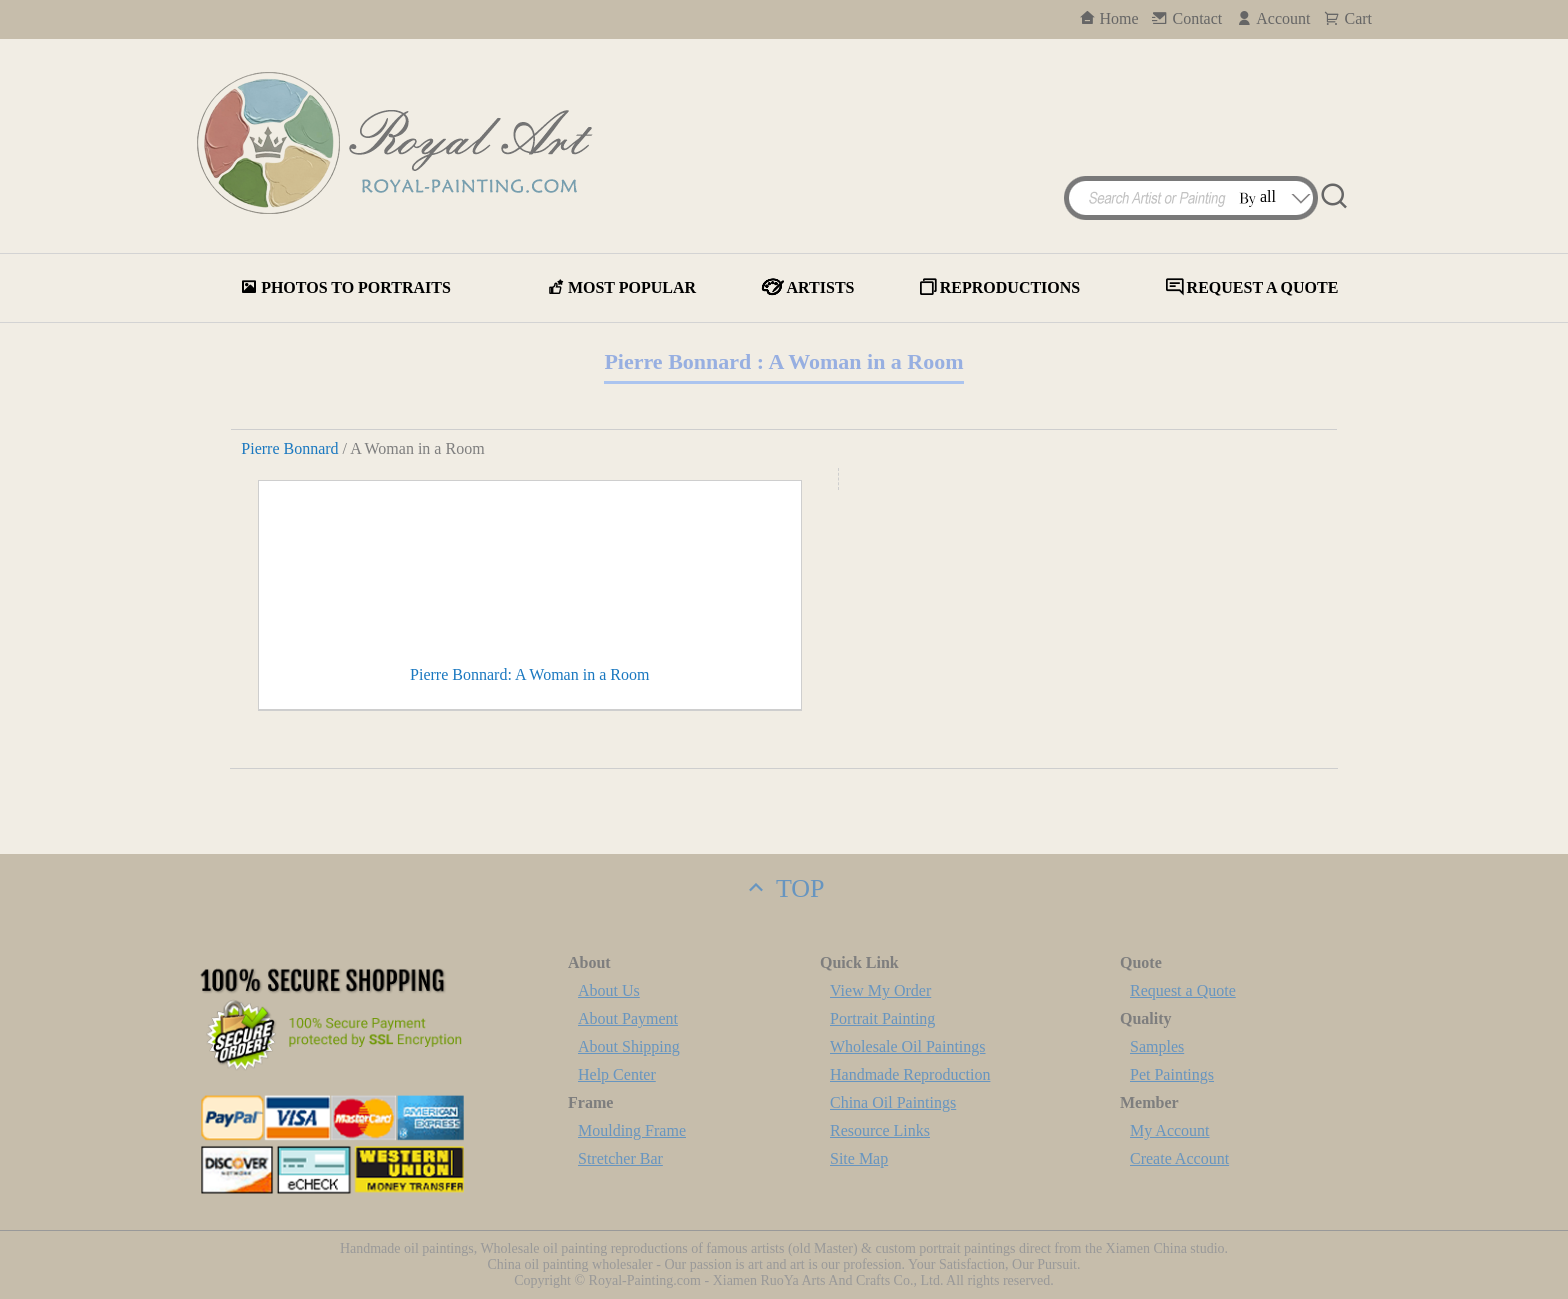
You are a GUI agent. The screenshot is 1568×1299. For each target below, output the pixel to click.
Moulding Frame (632, 1130)
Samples (1157, 1046)
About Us (609, 990)
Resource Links (880, 1130)
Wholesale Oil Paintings (908, 1046)
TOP (783, 888)
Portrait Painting (882, 1018)
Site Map (859, 1158)
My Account (1170, 1130)
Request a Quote (1183, 990)
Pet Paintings (1172, 1074)
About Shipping (629, 1046)
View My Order (880, 990)
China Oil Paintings (893, 1102)
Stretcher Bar (620, 1158)
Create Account (1179, 1158)
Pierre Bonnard (289, 448)
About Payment (628, 1018)
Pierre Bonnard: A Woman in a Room (529, 674)
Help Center (617, 1074)
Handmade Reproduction (910, 1074)
